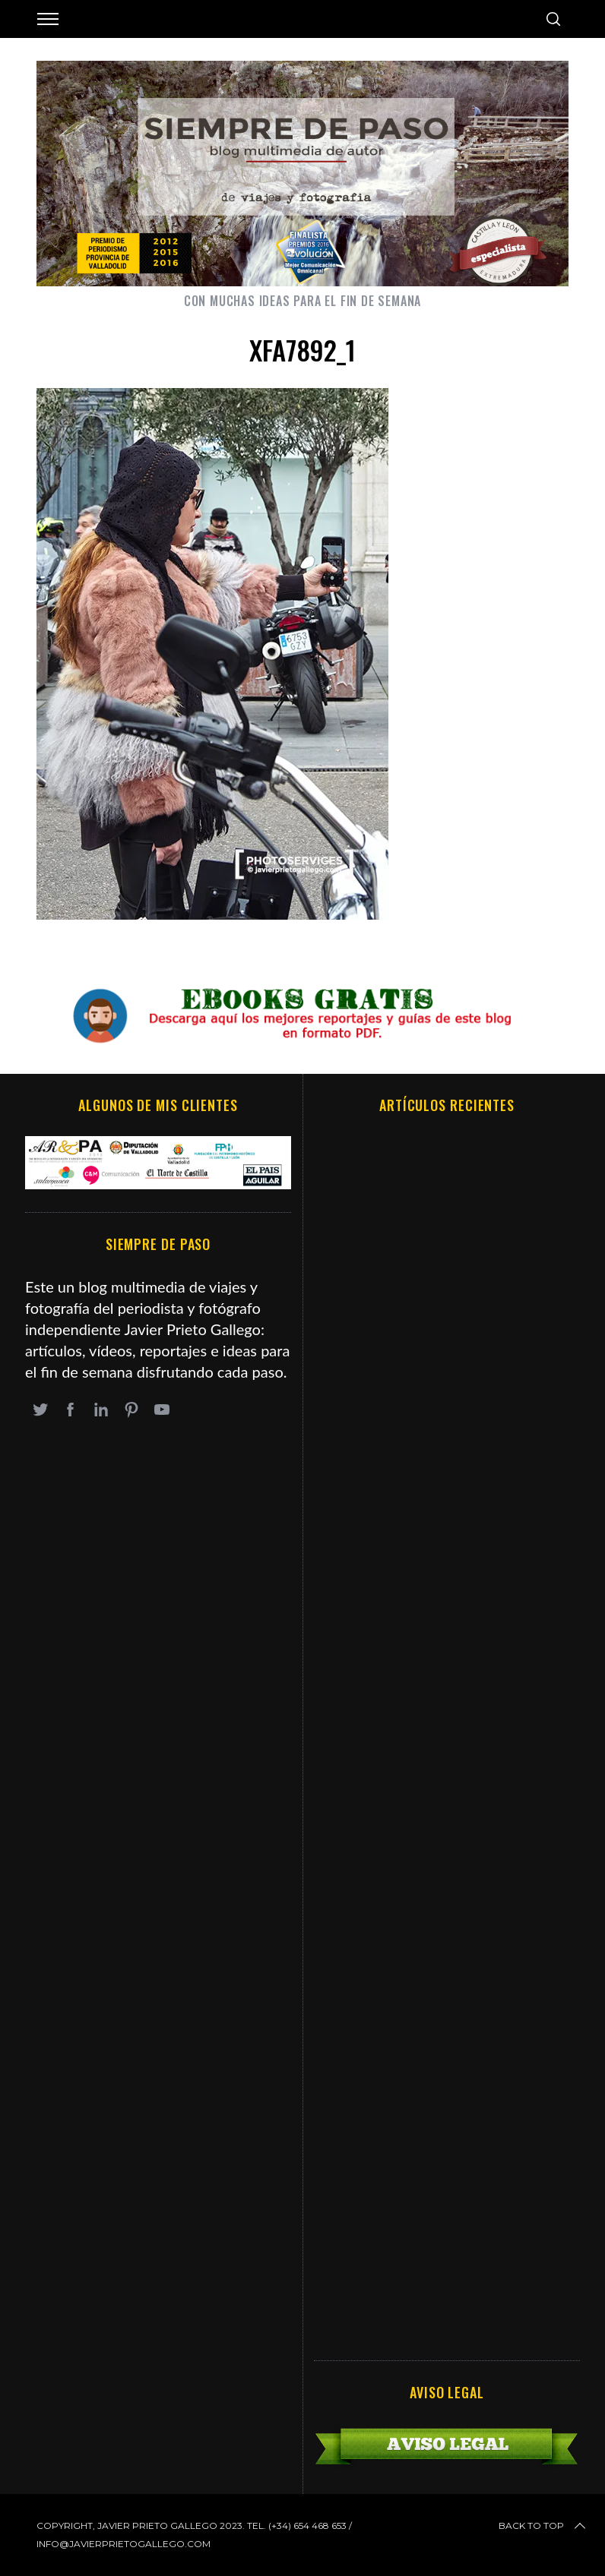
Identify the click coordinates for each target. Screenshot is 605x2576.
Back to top (543, 2526)
